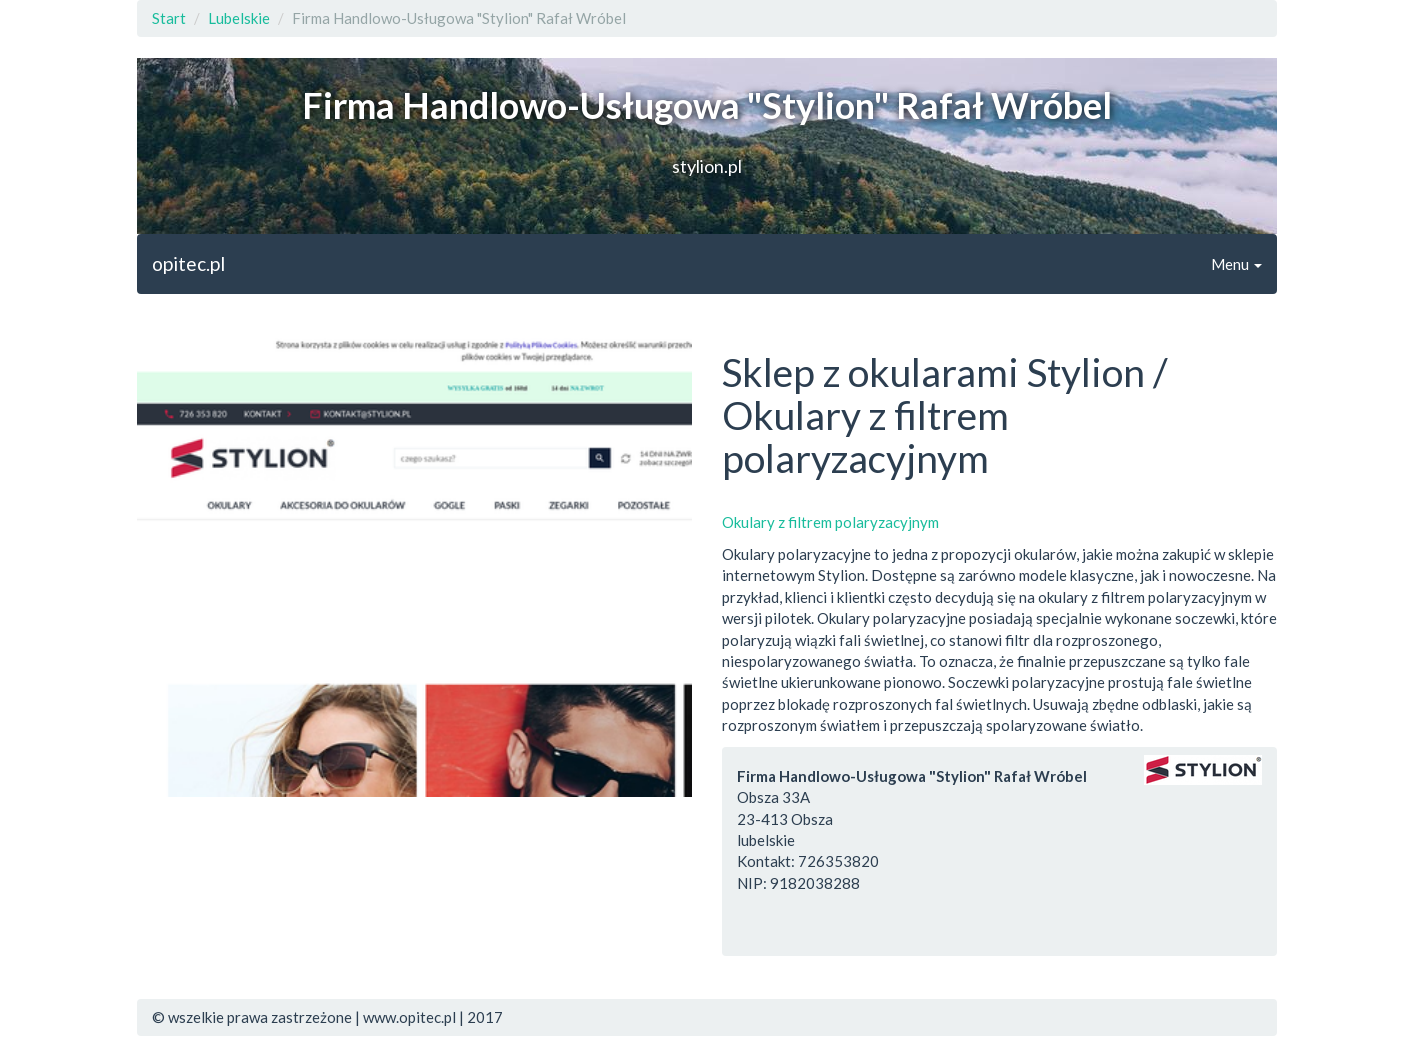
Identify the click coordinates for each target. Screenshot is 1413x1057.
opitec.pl (188, 263)
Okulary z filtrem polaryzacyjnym (830, 522)
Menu (1236, 264)
